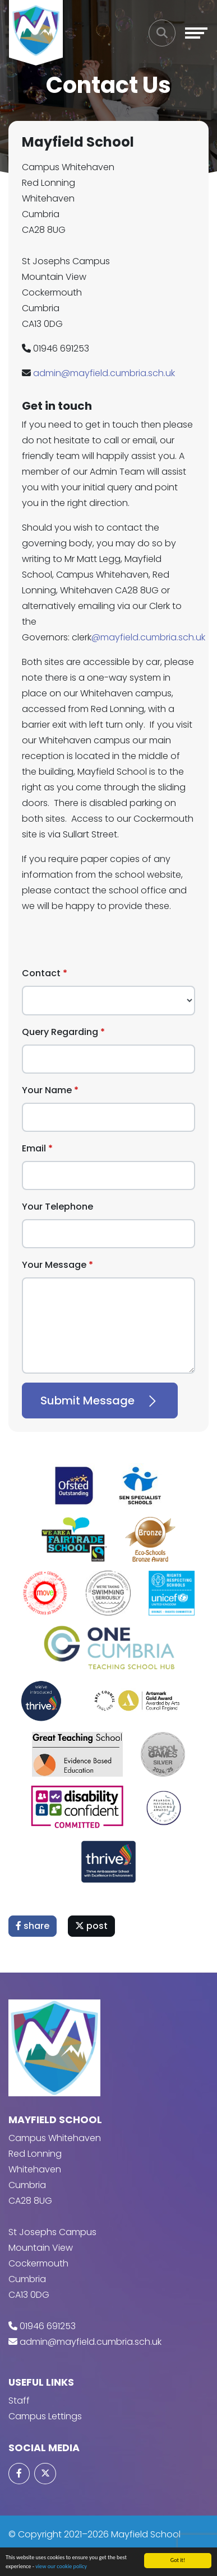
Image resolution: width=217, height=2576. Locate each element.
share (32, 1925)
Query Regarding (60, 1031)
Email (34, 1148)
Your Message (54, 1264)
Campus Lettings (45, 2416)
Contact (41, 973)
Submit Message (99, 1401)
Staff (19, 2400)
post (91, 1925)
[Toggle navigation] (196, 33)
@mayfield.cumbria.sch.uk (148, 637)
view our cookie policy (61, 2566)
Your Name (47, 1090)
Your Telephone (57, 1206)
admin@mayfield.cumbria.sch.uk (104, 373)
